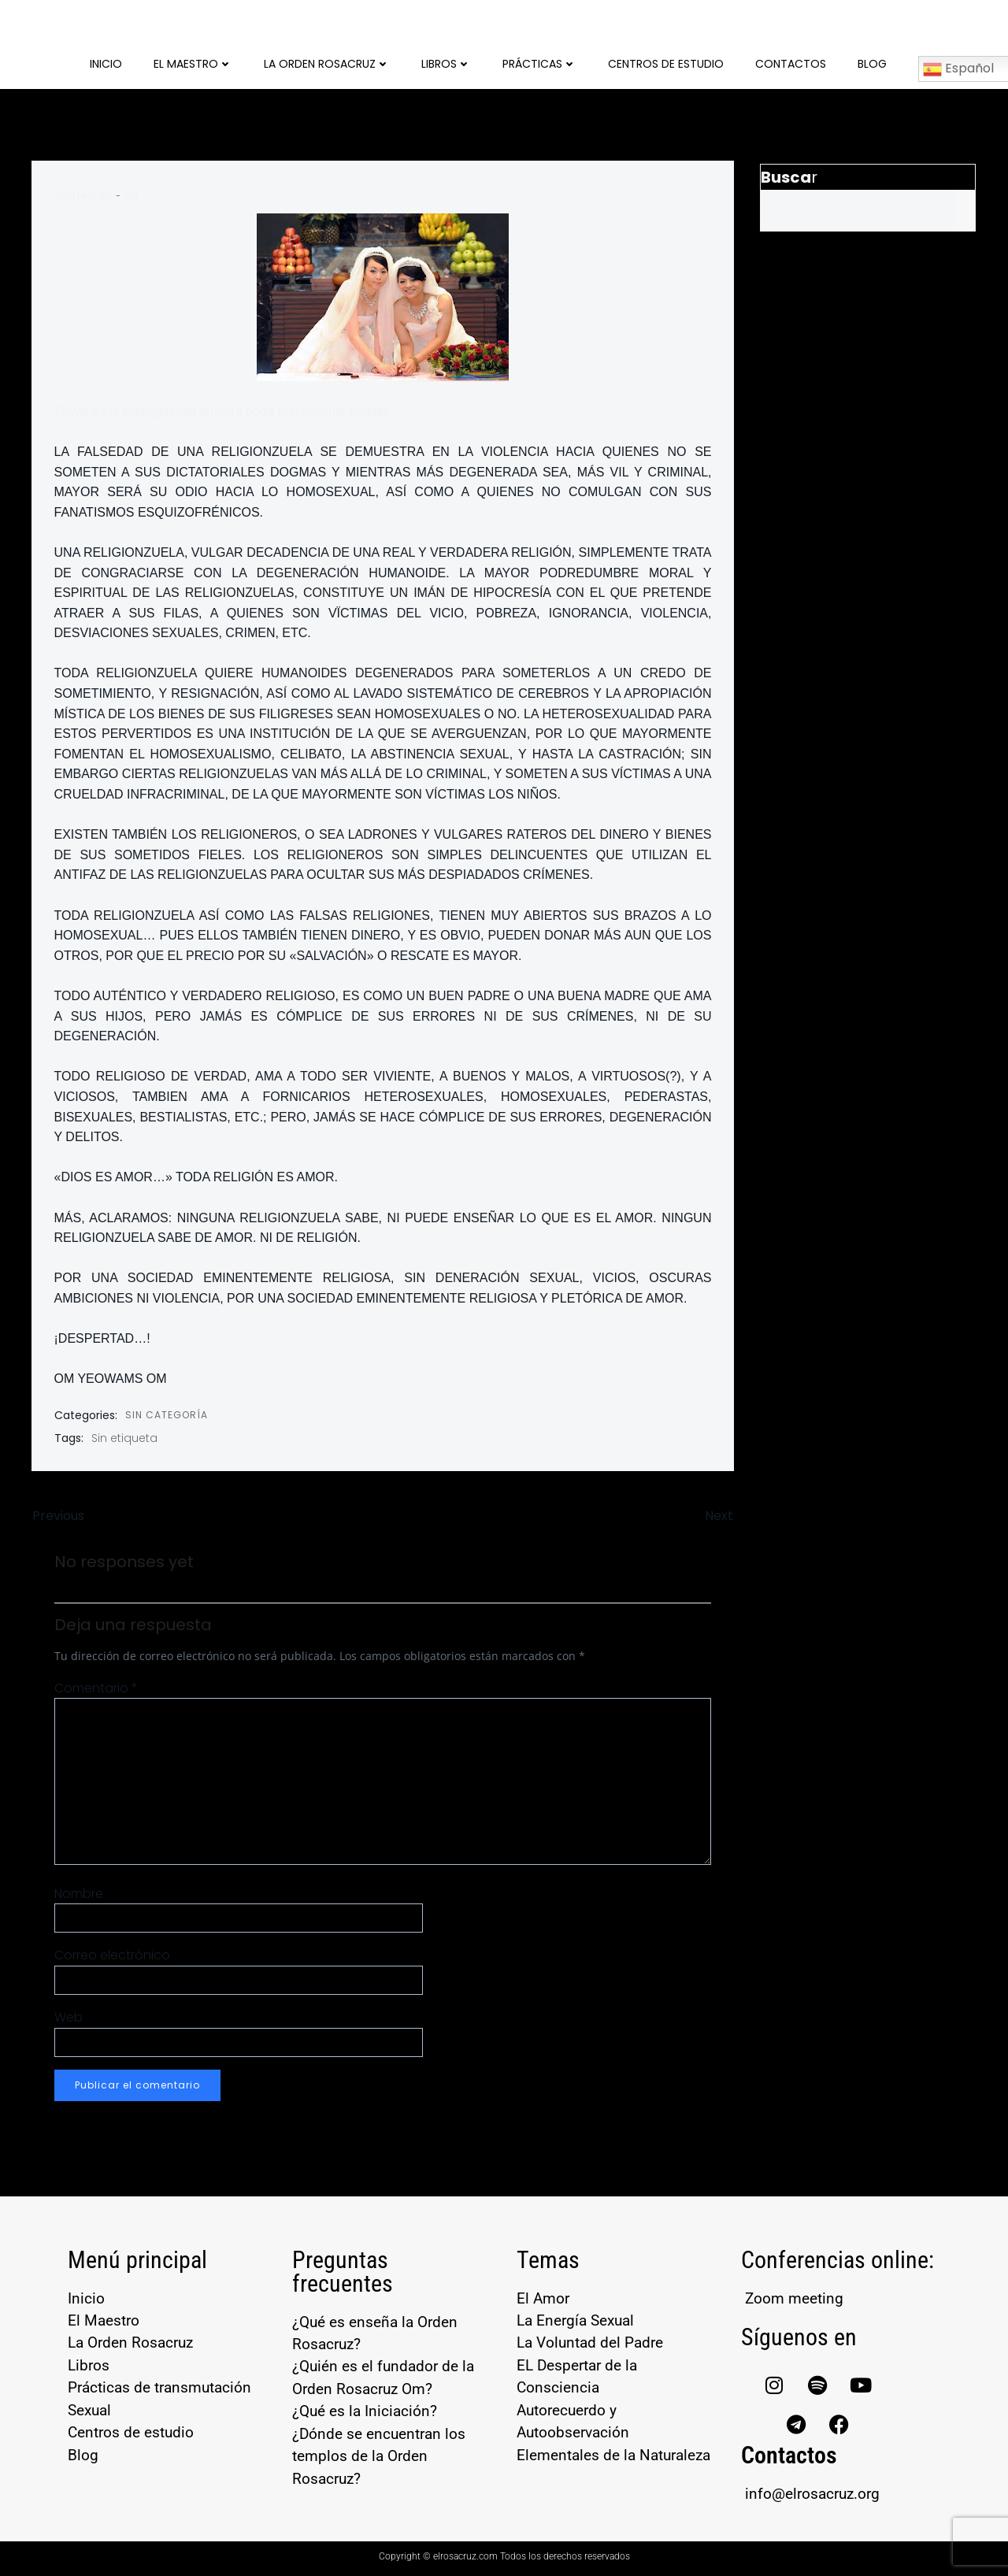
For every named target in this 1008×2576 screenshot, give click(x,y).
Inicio (106, 63)
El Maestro (193, 63)
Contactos (790, 63)
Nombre (78, 1894)
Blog (872, 63)
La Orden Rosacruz (327, 63)
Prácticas (539, 63)
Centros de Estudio (666, 63)
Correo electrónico (112, 1956)
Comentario (96, 1689)
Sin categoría (166, 1413)
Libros (446, 63)
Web (68, 2018)
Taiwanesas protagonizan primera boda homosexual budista (222, 410)
